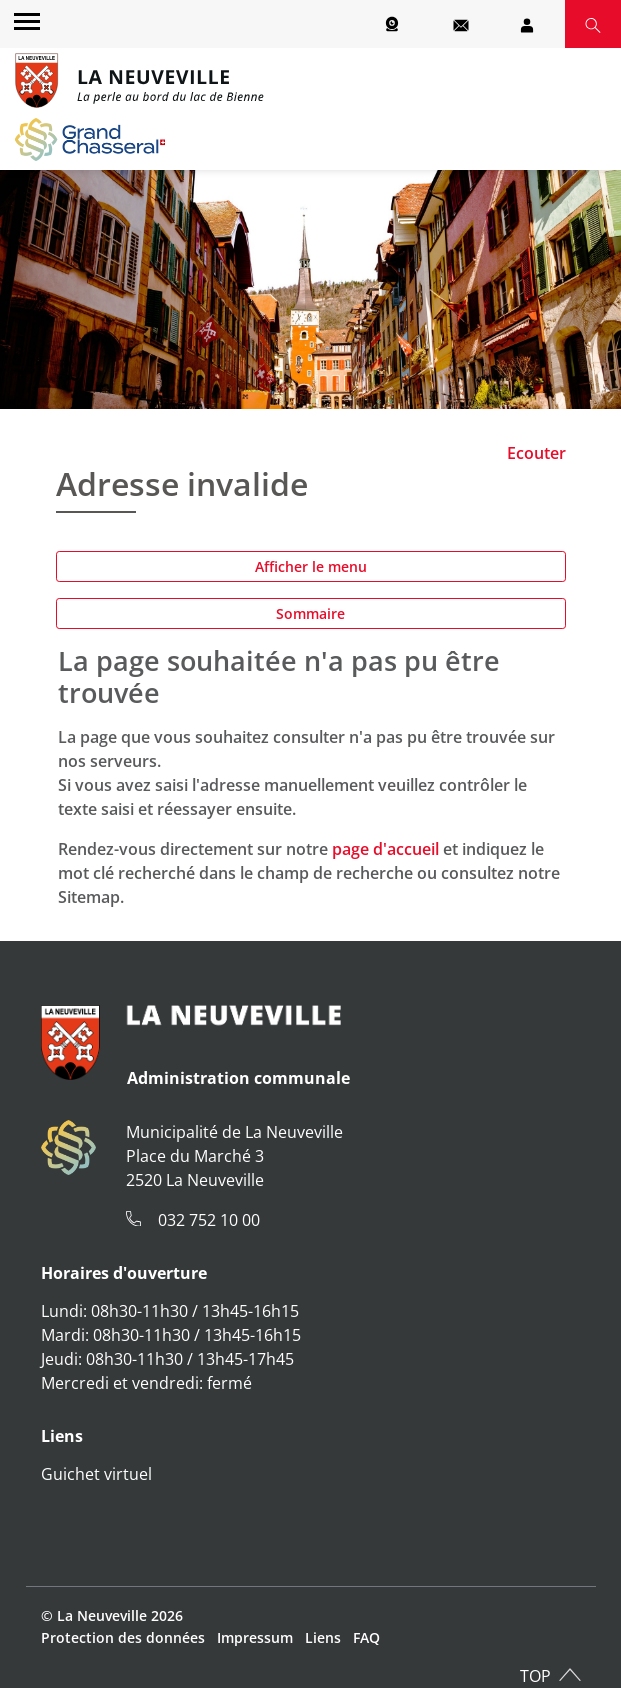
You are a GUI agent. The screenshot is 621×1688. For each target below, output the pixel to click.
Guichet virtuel (96, 1474)
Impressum (255, 1637)
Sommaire (310, 613)
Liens (323, 1637)
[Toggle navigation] (24, 20)
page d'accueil (385, 849)
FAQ (366, 1637)
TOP (535, 1676)
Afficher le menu (311, 566)
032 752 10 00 (209, 1220)
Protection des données (123, 1637)
